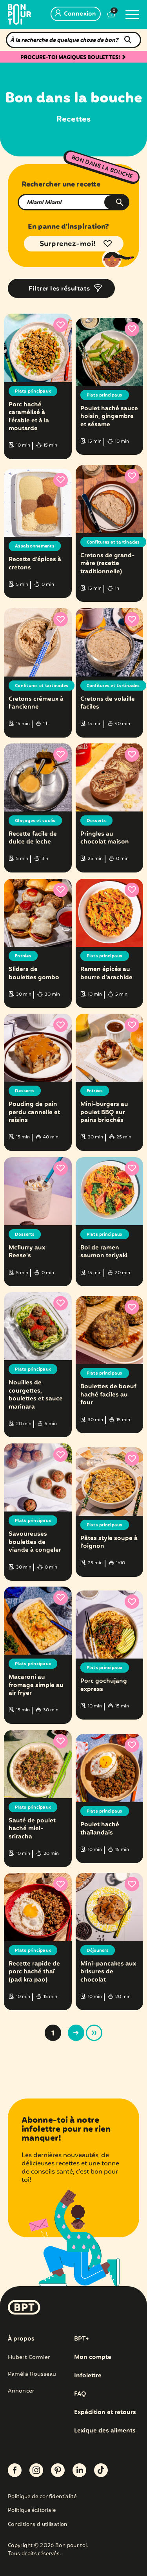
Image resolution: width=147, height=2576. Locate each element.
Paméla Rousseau (32, 2374)
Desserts (96, 820)
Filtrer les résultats (59, 289)
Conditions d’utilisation (37, 2525)
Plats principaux (33, 391)
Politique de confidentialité (42, 2497)
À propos (21, 2339)
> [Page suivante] (76, 2033)
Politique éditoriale (32, 2511)
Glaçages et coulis (35, 820)
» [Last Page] (94, 2033)
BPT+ (81, 2339)
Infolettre (88, 2376)
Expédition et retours (105, 2412)
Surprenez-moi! (68, 244)
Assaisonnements (34, 546)
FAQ (80, 2394)
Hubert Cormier (29, 2357)
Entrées (23, 956)
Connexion (75, 14)
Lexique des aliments (105, 2431)
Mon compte (92, 2357)
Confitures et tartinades (113, 542)
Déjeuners (98, 1950)
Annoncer (21, 2391)
